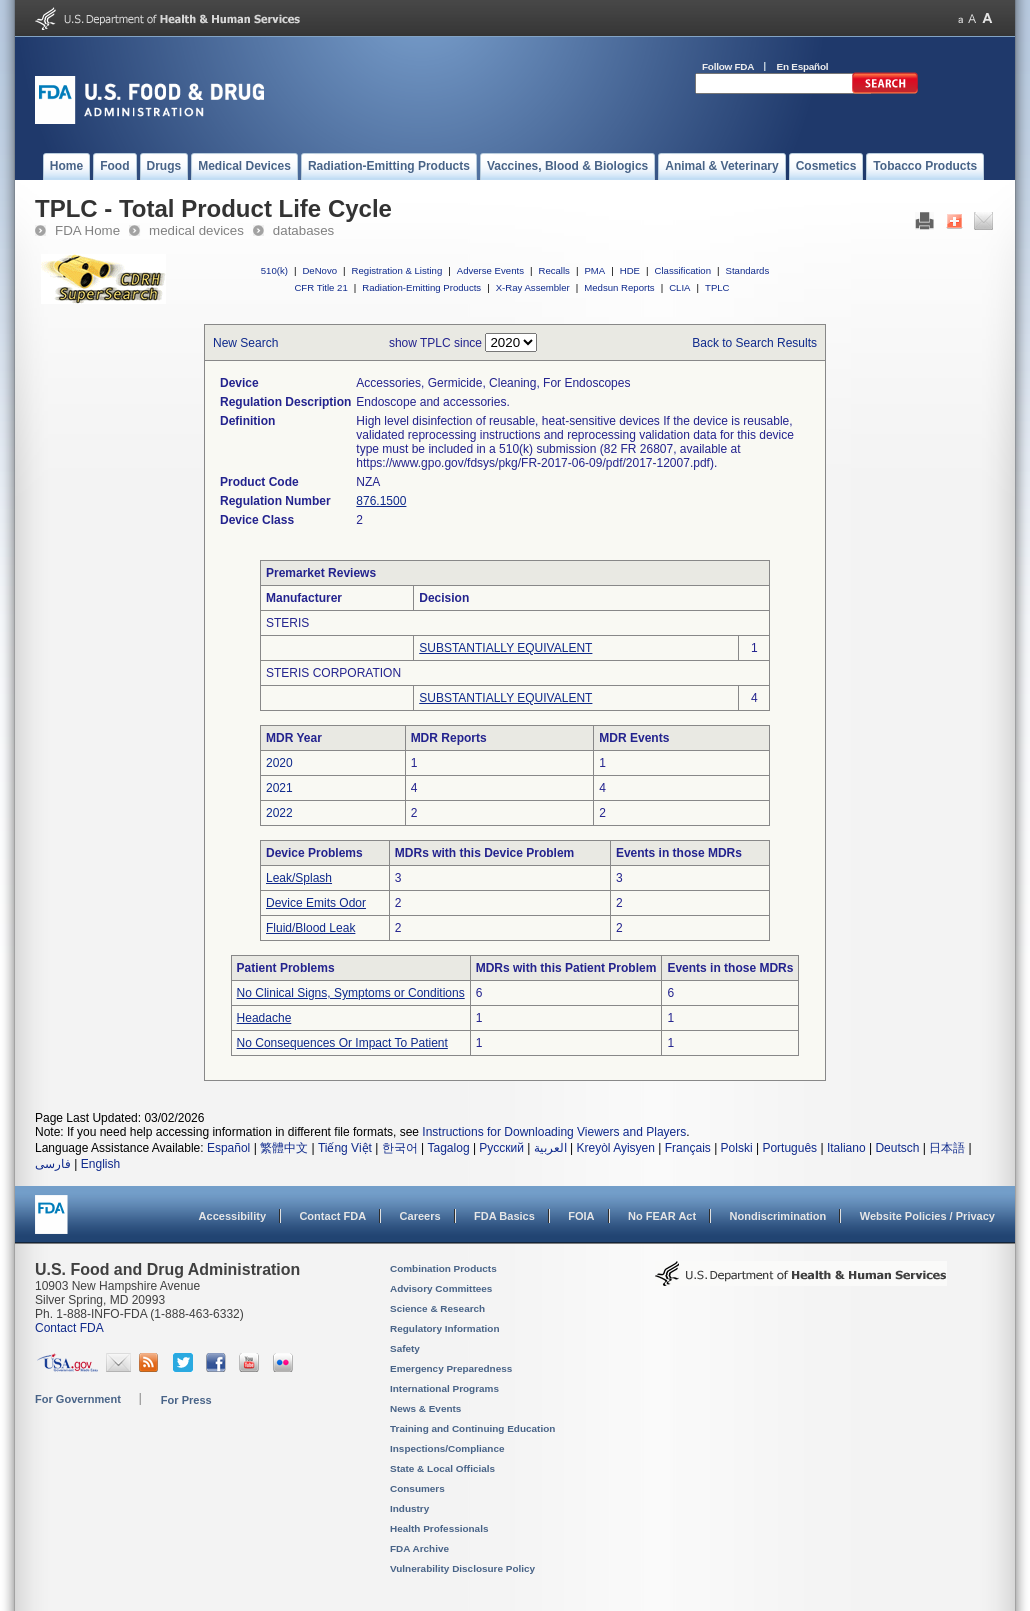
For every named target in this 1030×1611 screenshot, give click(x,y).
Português (789, 1148)
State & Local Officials (442, 1468)
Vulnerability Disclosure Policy (462, 1568)
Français (688, 1148)
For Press (186, 1400)
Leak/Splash (299, 878)
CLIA (679, 287)
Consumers (417, 1488)
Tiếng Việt (345, 1148)
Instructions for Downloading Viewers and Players (554, 1132)
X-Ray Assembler (533, 287)
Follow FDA (728, 66)
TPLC (717, 287)
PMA (594, 270)
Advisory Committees (441, 1288)
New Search (245, 343)
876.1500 (381, 501)
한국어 (400, 1148)
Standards (748, 270)
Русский (501, 1148)
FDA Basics (504, 1216)
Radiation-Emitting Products (421, 287)
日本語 (947, 1148)
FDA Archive (419, 1548)
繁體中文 (284, 1148)
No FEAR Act (662, 1216)
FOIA (581, 1216)
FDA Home (87, 230)
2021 (279, 788)
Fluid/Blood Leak (310, 928)
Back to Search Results (754, 343)
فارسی (53, 1164)
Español (228, 1148)
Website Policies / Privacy (927, 1216)
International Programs (444, 1388)
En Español (803, 66)
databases (303, 230)
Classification (682, 270)
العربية (550, 1148)
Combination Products (443, 1268)
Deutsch (897, 1148)
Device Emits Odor (316, 903)
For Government (78, 1399)
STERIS (287, 623)
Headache (264, 1018)
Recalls (553, 270)
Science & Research (437, 1308)
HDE (630, 270)
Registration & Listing (397, 270)
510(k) (274, 270)
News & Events (425, 1408)
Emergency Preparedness (451, 1368)
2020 (279, 763)
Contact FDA (332, 1216)
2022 (279, 813)
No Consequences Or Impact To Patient (342, 1043)
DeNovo (319, 270)
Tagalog (449, 1148)
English (100, 1164)
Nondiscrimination (778, 1216)
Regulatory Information (445, 1328)
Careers (420, 1216)
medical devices (196, 230)
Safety (405, 1348)
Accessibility (232, 1216)
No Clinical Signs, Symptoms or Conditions (351, 993)
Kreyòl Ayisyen (615, 1148)
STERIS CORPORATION (333, 673)
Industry (409, 1508)
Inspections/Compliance (447, 1448)
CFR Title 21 (320, 287)
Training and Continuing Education (472, 1428)
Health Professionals (439, 1528)
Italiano (846, 1148)
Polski (737, 1148)
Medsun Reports (619, 287)
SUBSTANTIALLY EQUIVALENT (505, 648)
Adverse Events (490, 270)
